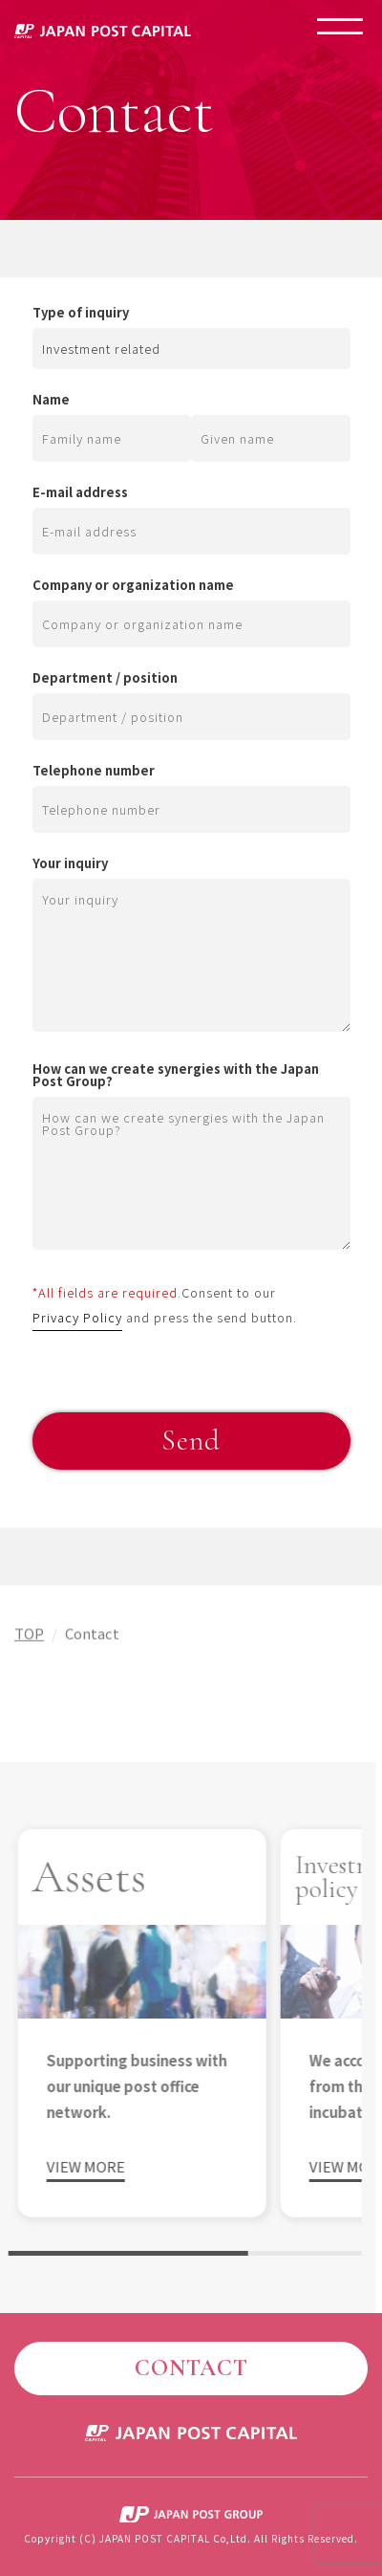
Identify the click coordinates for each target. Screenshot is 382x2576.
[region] (181, 2038)
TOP (29, 1636)
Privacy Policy (77, 1317)
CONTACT (191, 2368)
